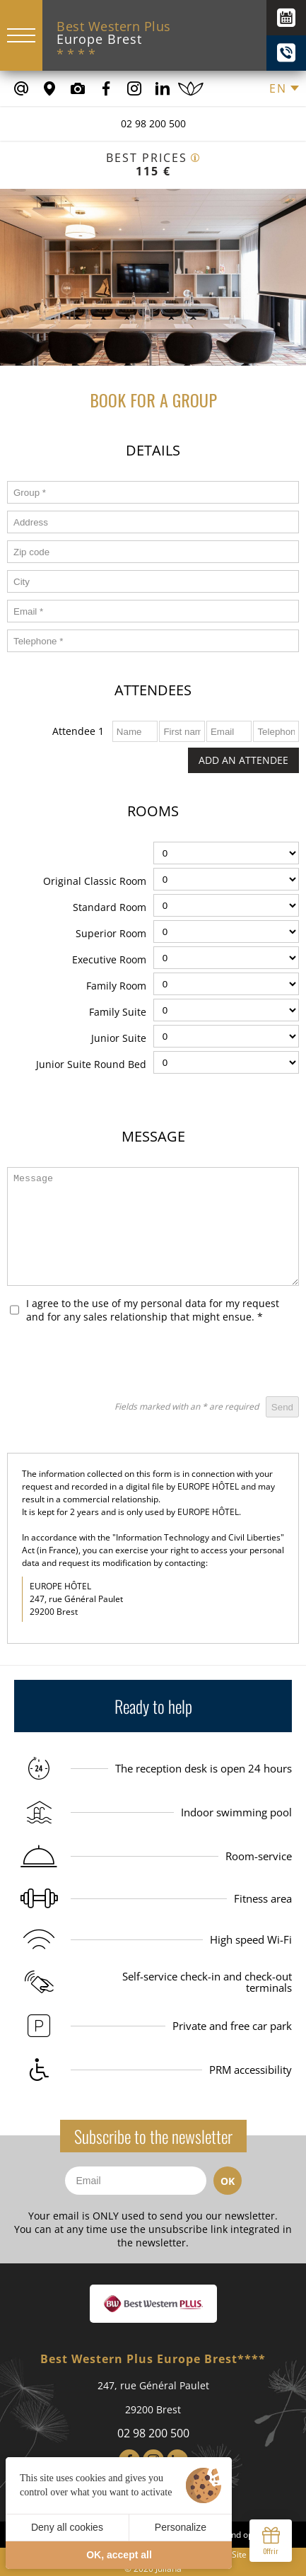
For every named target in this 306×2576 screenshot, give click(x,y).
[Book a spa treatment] (191, 88)
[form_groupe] (153, 492)
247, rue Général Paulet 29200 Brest (153, 2397)
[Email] (135, 2180)
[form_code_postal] (153, 551)
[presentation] (191, 1361)
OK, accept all (119, 2554)
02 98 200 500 (153, 123)
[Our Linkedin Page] (162, 88)
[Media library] (78, 88)
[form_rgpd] (14, 1310)
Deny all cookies (67, 2527)
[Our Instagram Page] (134, 88)
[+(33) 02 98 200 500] (286, 53)
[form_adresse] (153, 522)
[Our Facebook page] (106, 88)
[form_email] (153, 611)
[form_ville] (153, 581)
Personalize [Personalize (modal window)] (180, 2527)
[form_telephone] (153, 641)
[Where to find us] (49, 88)
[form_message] (153, 1226)
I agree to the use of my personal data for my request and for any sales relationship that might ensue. (152, 1309)
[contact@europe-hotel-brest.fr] (21, 88)
